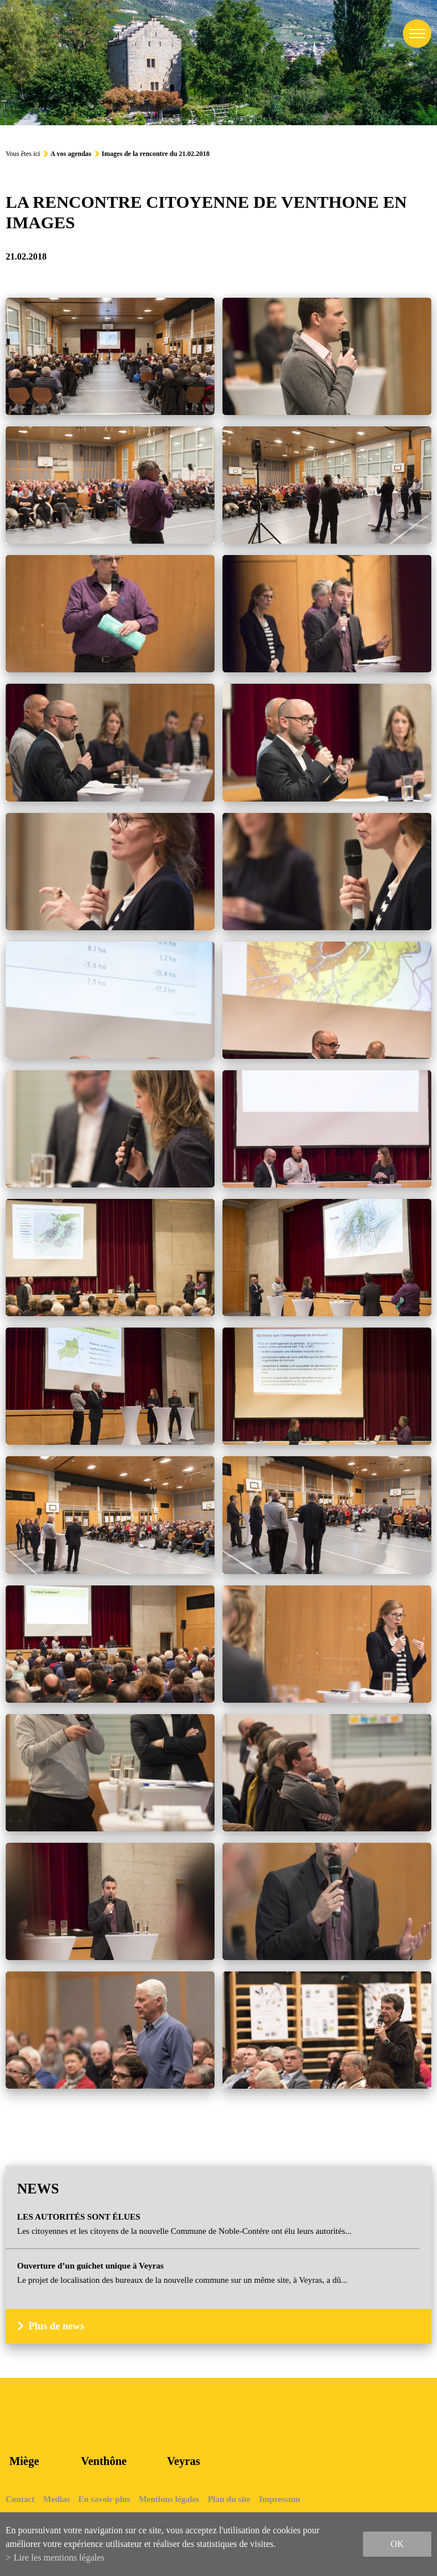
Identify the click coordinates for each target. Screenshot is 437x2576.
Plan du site (229, 2499)
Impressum (279, 2499)
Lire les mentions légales (59, 2557)
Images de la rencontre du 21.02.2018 (155, 154)
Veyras (183, 2461)
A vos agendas (70, 154)
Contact (20, 2499)
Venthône (103, 2461)
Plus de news (56, 2326)
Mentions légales (169, 2499)
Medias (56, 2499)
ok (396, 2544)
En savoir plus (104, 2499)
